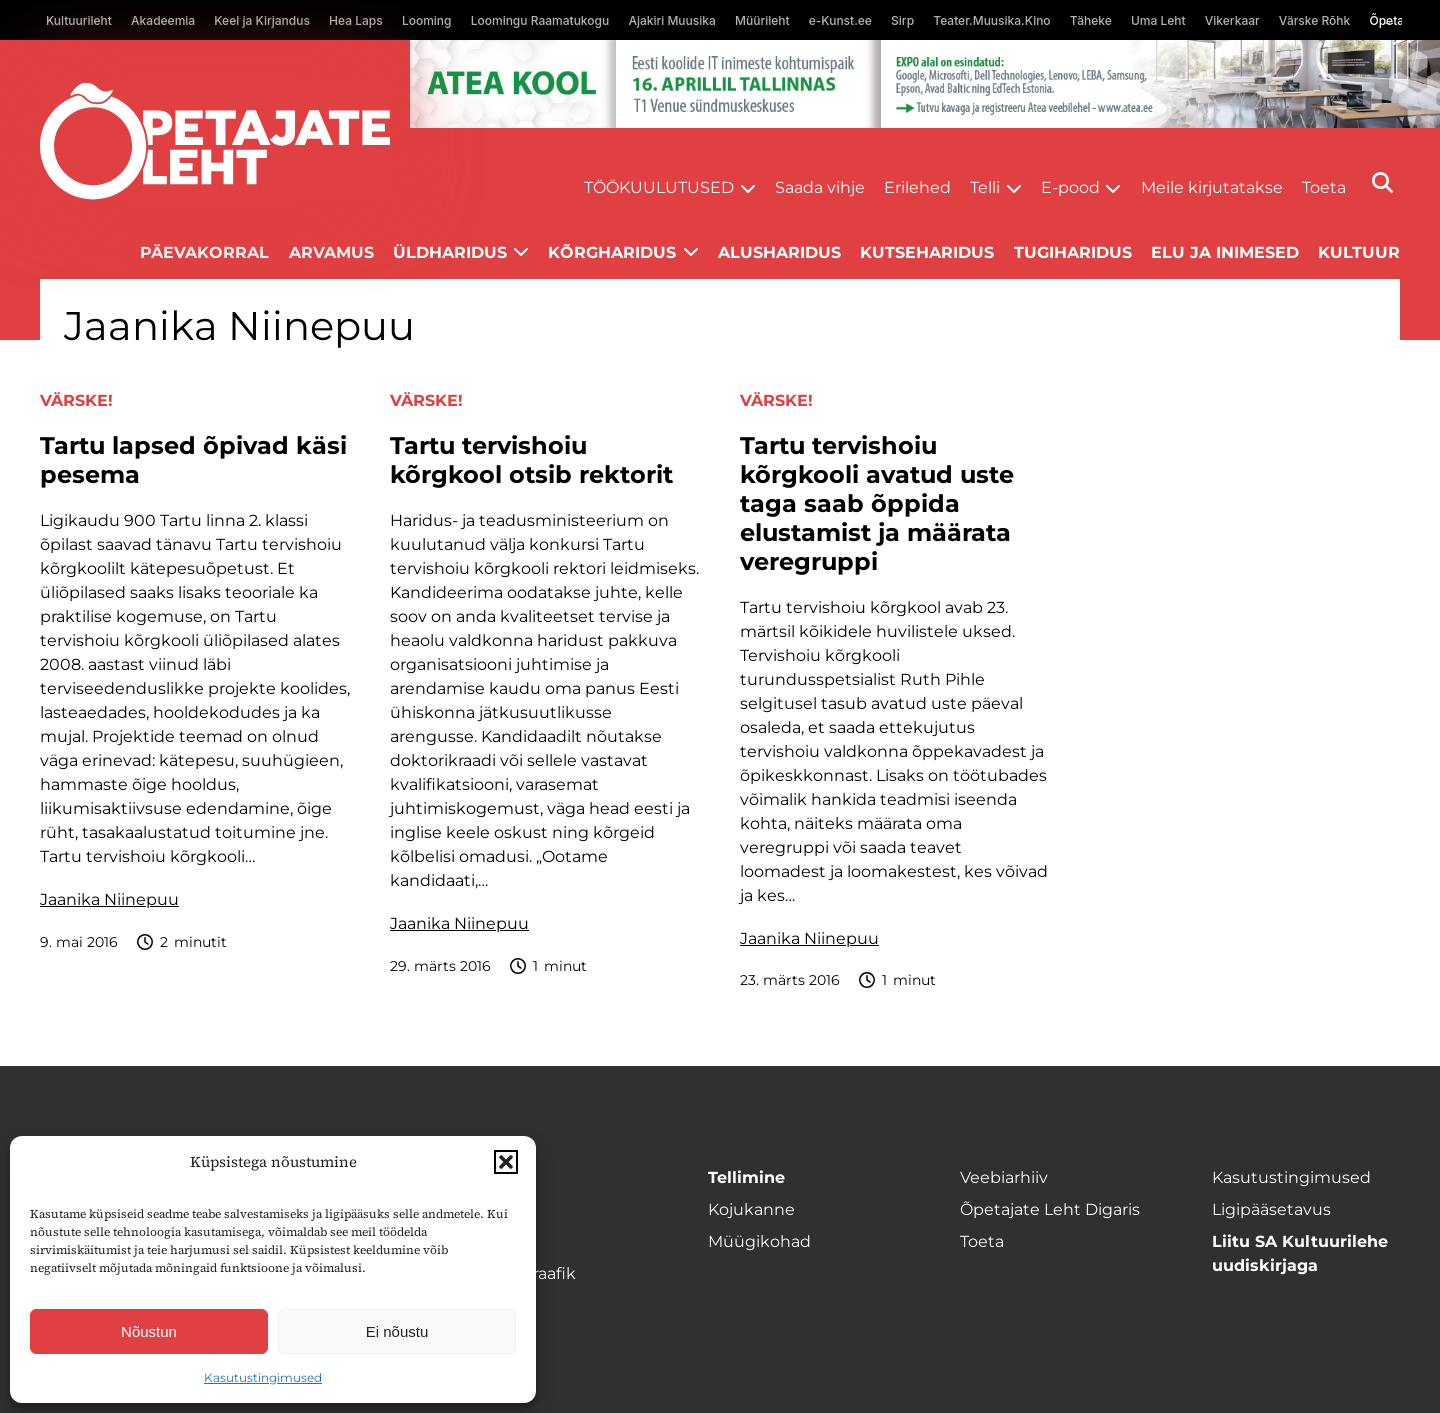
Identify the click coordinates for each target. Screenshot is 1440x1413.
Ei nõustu (397, 1331)
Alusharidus (779, 252)
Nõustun (149, 1331)
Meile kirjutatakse (1212, 187)
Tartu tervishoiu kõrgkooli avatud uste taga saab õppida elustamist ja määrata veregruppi (877, 503)
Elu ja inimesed (1225, 252)
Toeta (1324, 187)
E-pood (1070, 187)
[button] (506, 1162)
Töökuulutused (659, 187)
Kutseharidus (927, 252)
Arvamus (331, 252)
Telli (985, 187)
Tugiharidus (1073, 252)
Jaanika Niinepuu (109, 899)
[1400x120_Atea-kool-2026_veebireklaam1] (925, 84)
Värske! (76, 400)
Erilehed (917, 187)
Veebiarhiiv (1004, 1177)
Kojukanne (751, 1209)
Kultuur (1359, 252)
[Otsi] (1382, 182)
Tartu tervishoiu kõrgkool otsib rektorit (531, 460)
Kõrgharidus (612, 252)
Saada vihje (820, 187)
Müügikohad (759, 1241)
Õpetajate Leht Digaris (1050, 1209)
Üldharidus (450, 252)
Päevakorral (204, 252)
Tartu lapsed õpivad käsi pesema (193, 460)
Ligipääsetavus (1271, 1209)
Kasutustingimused (263, 1377)
